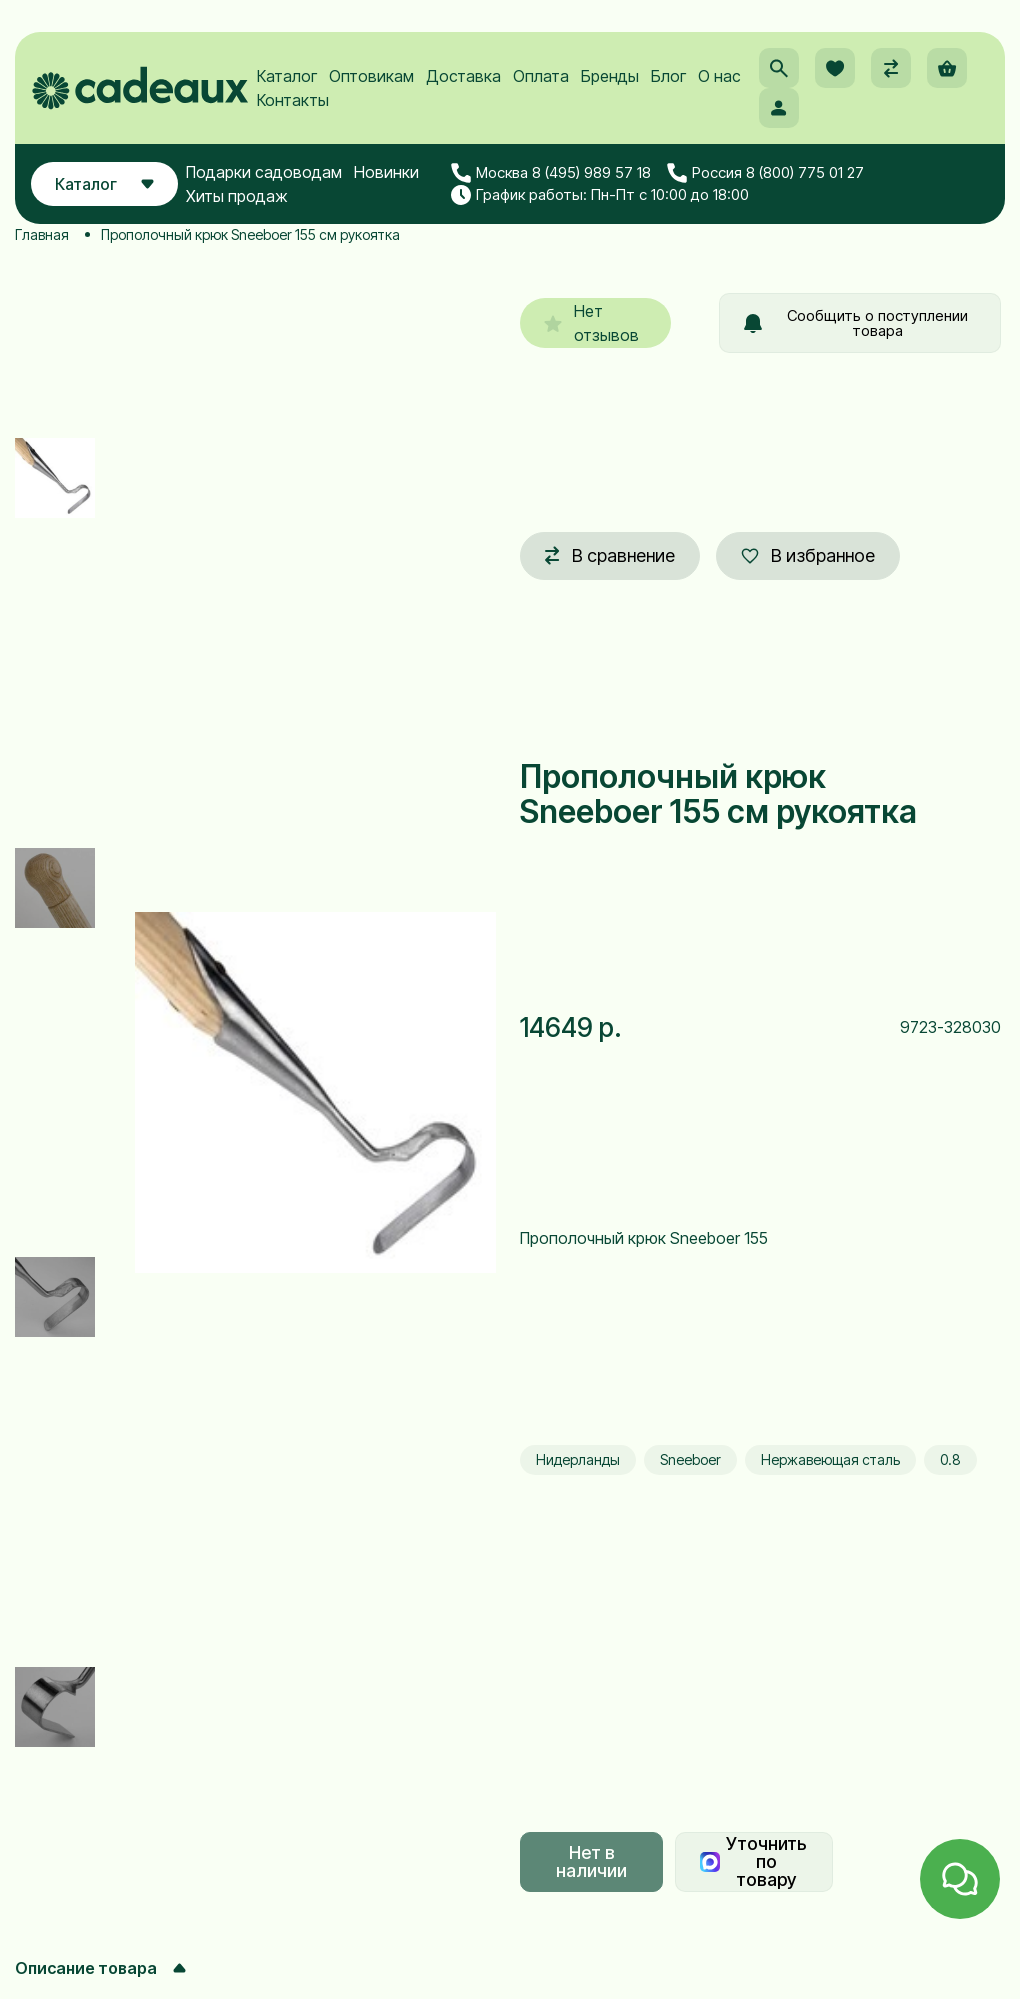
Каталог (287, 76)
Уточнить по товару (753, 1861)
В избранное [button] (808, 555)
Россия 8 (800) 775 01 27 (765, 173)
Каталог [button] (104, 184)
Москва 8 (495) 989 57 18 (551, 173)
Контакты (293, 100)
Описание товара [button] (100, 1968)
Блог (668, 76)
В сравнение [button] (610, 555)
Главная (42, 234)
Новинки (386, 172)
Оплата (541, 76)
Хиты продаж (237, 196)
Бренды (610, 76)
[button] (779, 68)
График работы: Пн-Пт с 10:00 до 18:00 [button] (600, 195)
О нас (719, 76)
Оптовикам (371, 76)
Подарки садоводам (264, 172)
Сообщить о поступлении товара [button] (855, 323)
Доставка (463, 76)
